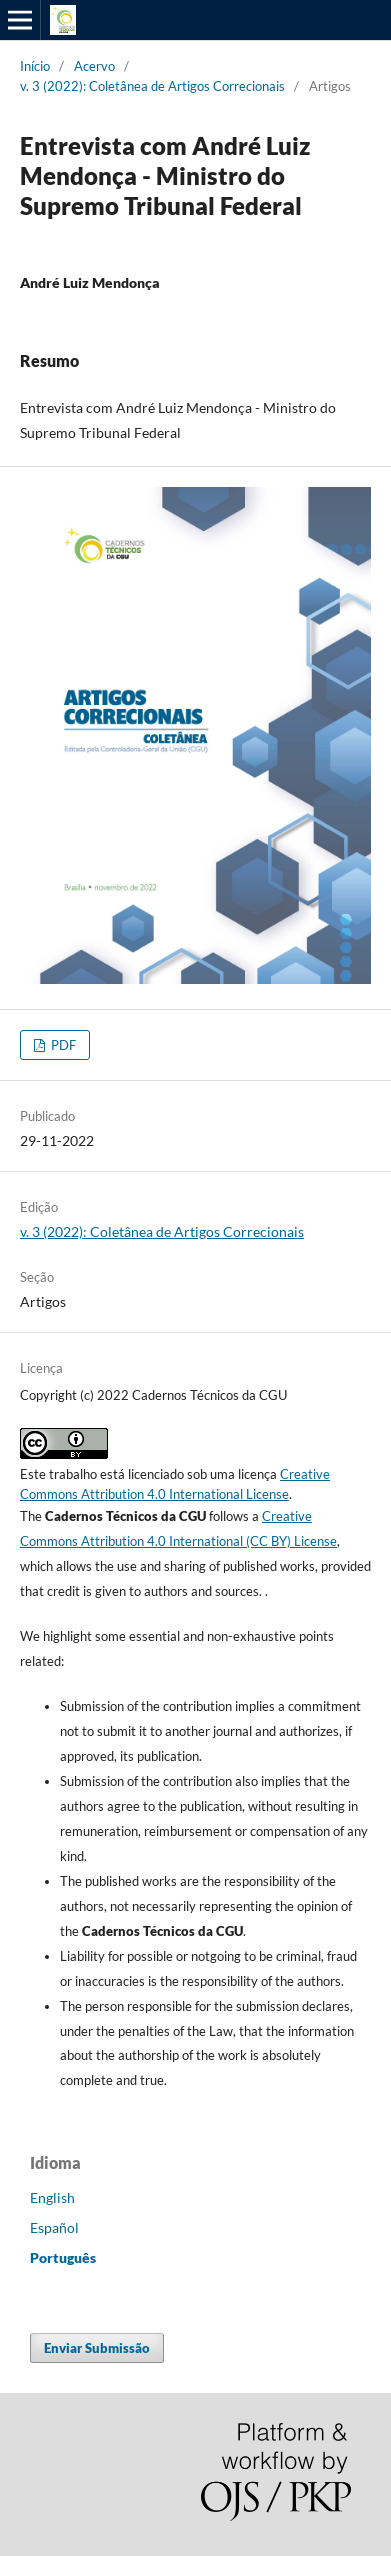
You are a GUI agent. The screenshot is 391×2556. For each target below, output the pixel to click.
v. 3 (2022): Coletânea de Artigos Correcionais (152, 86)
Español (54, 2227)
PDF (62, 1045)
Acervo (94, 66)
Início (35, 66)
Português (63, 2257)
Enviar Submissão (97, 2348)
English (52, 2197)
